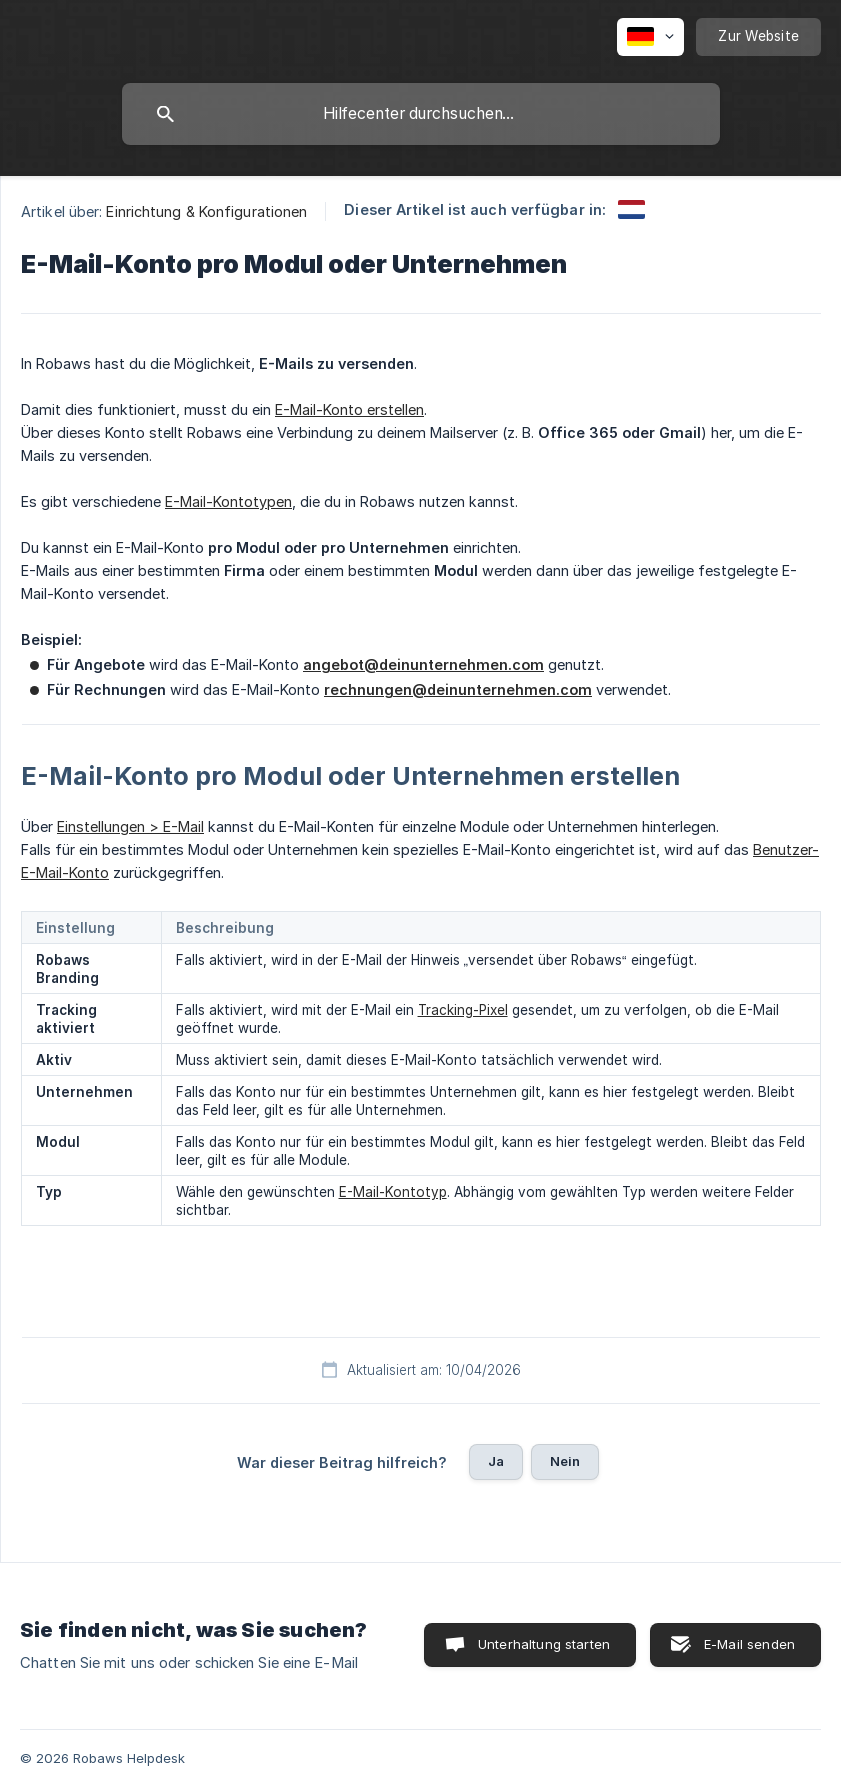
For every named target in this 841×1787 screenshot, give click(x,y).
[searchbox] (421, 114)
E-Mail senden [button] (749, 1644)
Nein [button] (565, 1461)
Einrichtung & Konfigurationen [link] (206, 211)
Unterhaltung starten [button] (544, 1644)
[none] (650, 37)
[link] (631, 209)
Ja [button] (496, 1461)
